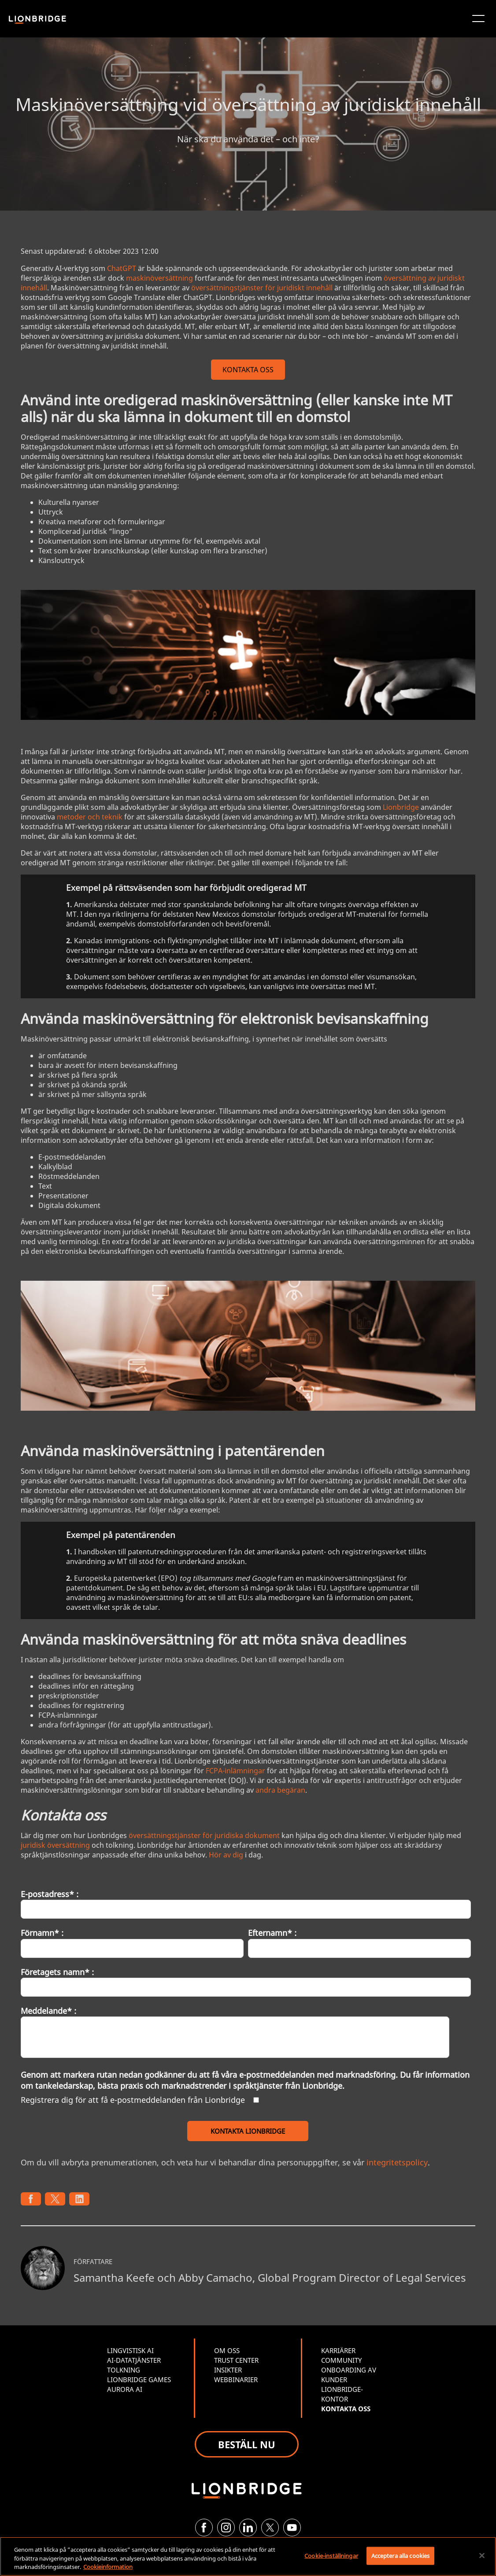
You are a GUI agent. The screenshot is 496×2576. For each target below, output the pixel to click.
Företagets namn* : (57, 1972)
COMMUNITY (341, 2360)
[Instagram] (226, 2527)
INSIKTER (228, 2369)
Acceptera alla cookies (400, 2555)
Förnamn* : (42, 1932)
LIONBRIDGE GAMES (139, 2379)
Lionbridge (401, 807)
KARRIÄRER (338, 2350)
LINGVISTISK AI (130, 2350)
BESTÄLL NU (246, 2444)
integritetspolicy (397, 2162)
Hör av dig (226, 1855)
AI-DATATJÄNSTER (134, 2360)
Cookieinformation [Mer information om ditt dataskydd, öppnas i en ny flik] (108, 2567)
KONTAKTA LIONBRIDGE (248, 2131)
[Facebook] (204, 2527)
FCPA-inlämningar (235, 1770)
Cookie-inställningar (331, 2555)
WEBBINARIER (236, 2379)
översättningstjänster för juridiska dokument (204, 1835)
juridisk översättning (55, 1845)
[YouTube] (292, 2527)
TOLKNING (123, 2369)
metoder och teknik (89, 817)
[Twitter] (270, 2527)
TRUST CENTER (236, 2360)
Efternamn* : (272, 1932)
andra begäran (280, 1790)
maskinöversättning (159, 278)
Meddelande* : (48, 2010)
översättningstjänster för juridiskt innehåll (262, 288)
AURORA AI (124, 2389)
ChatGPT (121, 268)
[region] (248, 2556)
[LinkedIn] (248, 2527)
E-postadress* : (49, 1894)
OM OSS (227, 2350)
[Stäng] (482, 2555)
